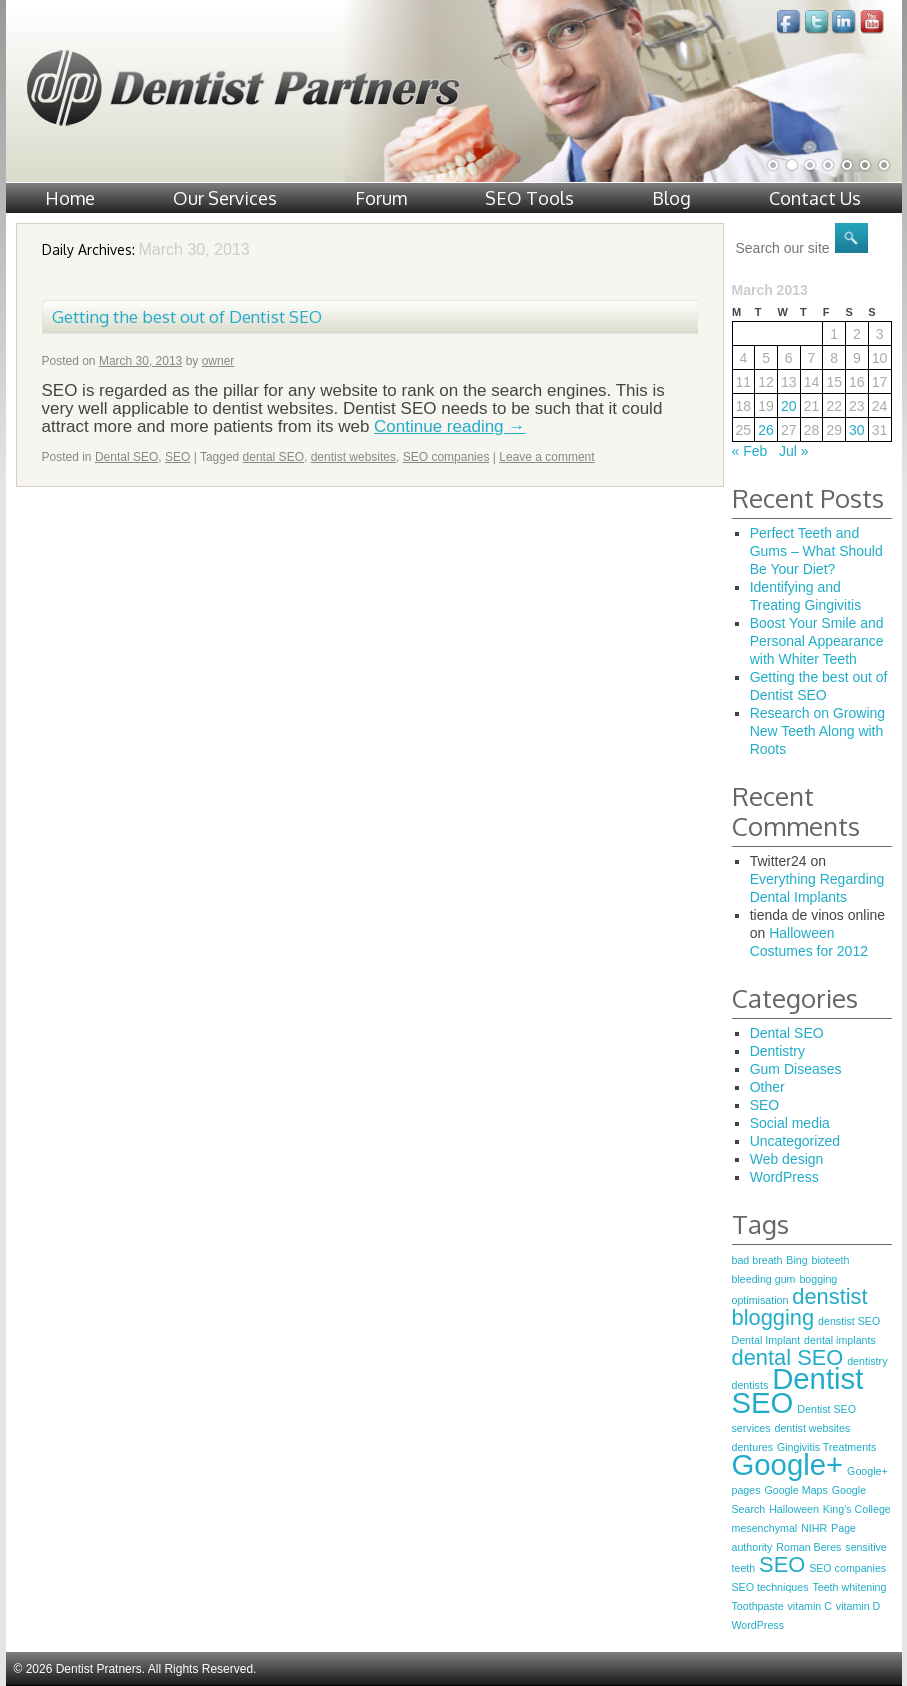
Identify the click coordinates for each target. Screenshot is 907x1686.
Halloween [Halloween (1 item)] (794, 1509)
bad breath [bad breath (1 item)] (757, 1260)
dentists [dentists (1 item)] (750, 1385)
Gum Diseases (796, 1069)
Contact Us (815, 198)
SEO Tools (529, 198)
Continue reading (449, 426)
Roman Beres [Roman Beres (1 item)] (808, 1547)
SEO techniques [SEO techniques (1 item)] (770, 1587)
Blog (671, 198)
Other (767, 1087)
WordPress (784, 1177)
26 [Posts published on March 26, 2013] (766, 430)
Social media (790, 1123)
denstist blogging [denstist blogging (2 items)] (800, 1307)
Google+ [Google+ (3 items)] (788, 1464)
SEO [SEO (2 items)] (782, 1564)
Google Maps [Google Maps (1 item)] (795, 1490)
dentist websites (353, 457)
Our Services (225, 198)
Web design (787, 1159)
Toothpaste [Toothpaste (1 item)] (758, 1606)
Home (70, 198)
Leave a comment (546, 457)
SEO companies (446, 457)
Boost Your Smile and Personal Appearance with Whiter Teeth (817, 641)
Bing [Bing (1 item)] (796, 1260)
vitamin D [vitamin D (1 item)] (858, 1606)
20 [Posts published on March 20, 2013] (789, 406)
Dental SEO (126, 457)
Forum (381, 198)
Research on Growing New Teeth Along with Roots (817, 731)
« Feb (750, 451)
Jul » (794, 451)
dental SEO (273, 457)
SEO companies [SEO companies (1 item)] (847, 1568)
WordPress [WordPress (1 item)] (758, 1625)
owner (218, 361)
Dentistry (777, 1051)
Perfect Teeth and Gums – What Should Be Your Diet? (816, 551)
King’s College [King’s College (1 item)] (857, 1509)
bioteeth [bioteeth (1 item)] (831, 1260)
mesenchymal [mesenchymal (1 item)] (765, 1528)
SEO (177, 457)
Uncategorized (795, 1141)
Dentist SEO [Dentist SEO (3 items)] (798, 1390)
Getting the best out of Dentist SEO (187, 316)
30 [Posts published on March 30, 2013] (857, 430)
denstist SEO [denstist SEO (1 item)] (849, 1321)
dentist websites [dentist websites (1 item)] (812, 1428)
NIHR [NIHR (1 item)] (814, 1528)
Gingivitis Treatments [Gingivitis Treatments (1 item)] (827, 1447)
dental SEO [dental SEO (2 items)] (788, 1357)
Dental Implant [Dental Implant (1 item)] (766, 1340)
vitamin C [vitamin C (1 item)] (810, 1606)
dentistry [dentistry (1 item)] (867, 1361)
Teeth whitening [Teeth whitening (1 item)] (849, 1587)
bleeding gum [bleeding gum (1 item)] (764, 1279)
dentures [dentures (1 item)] (752, 1447)
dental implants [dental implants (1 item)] (840, 1340)
